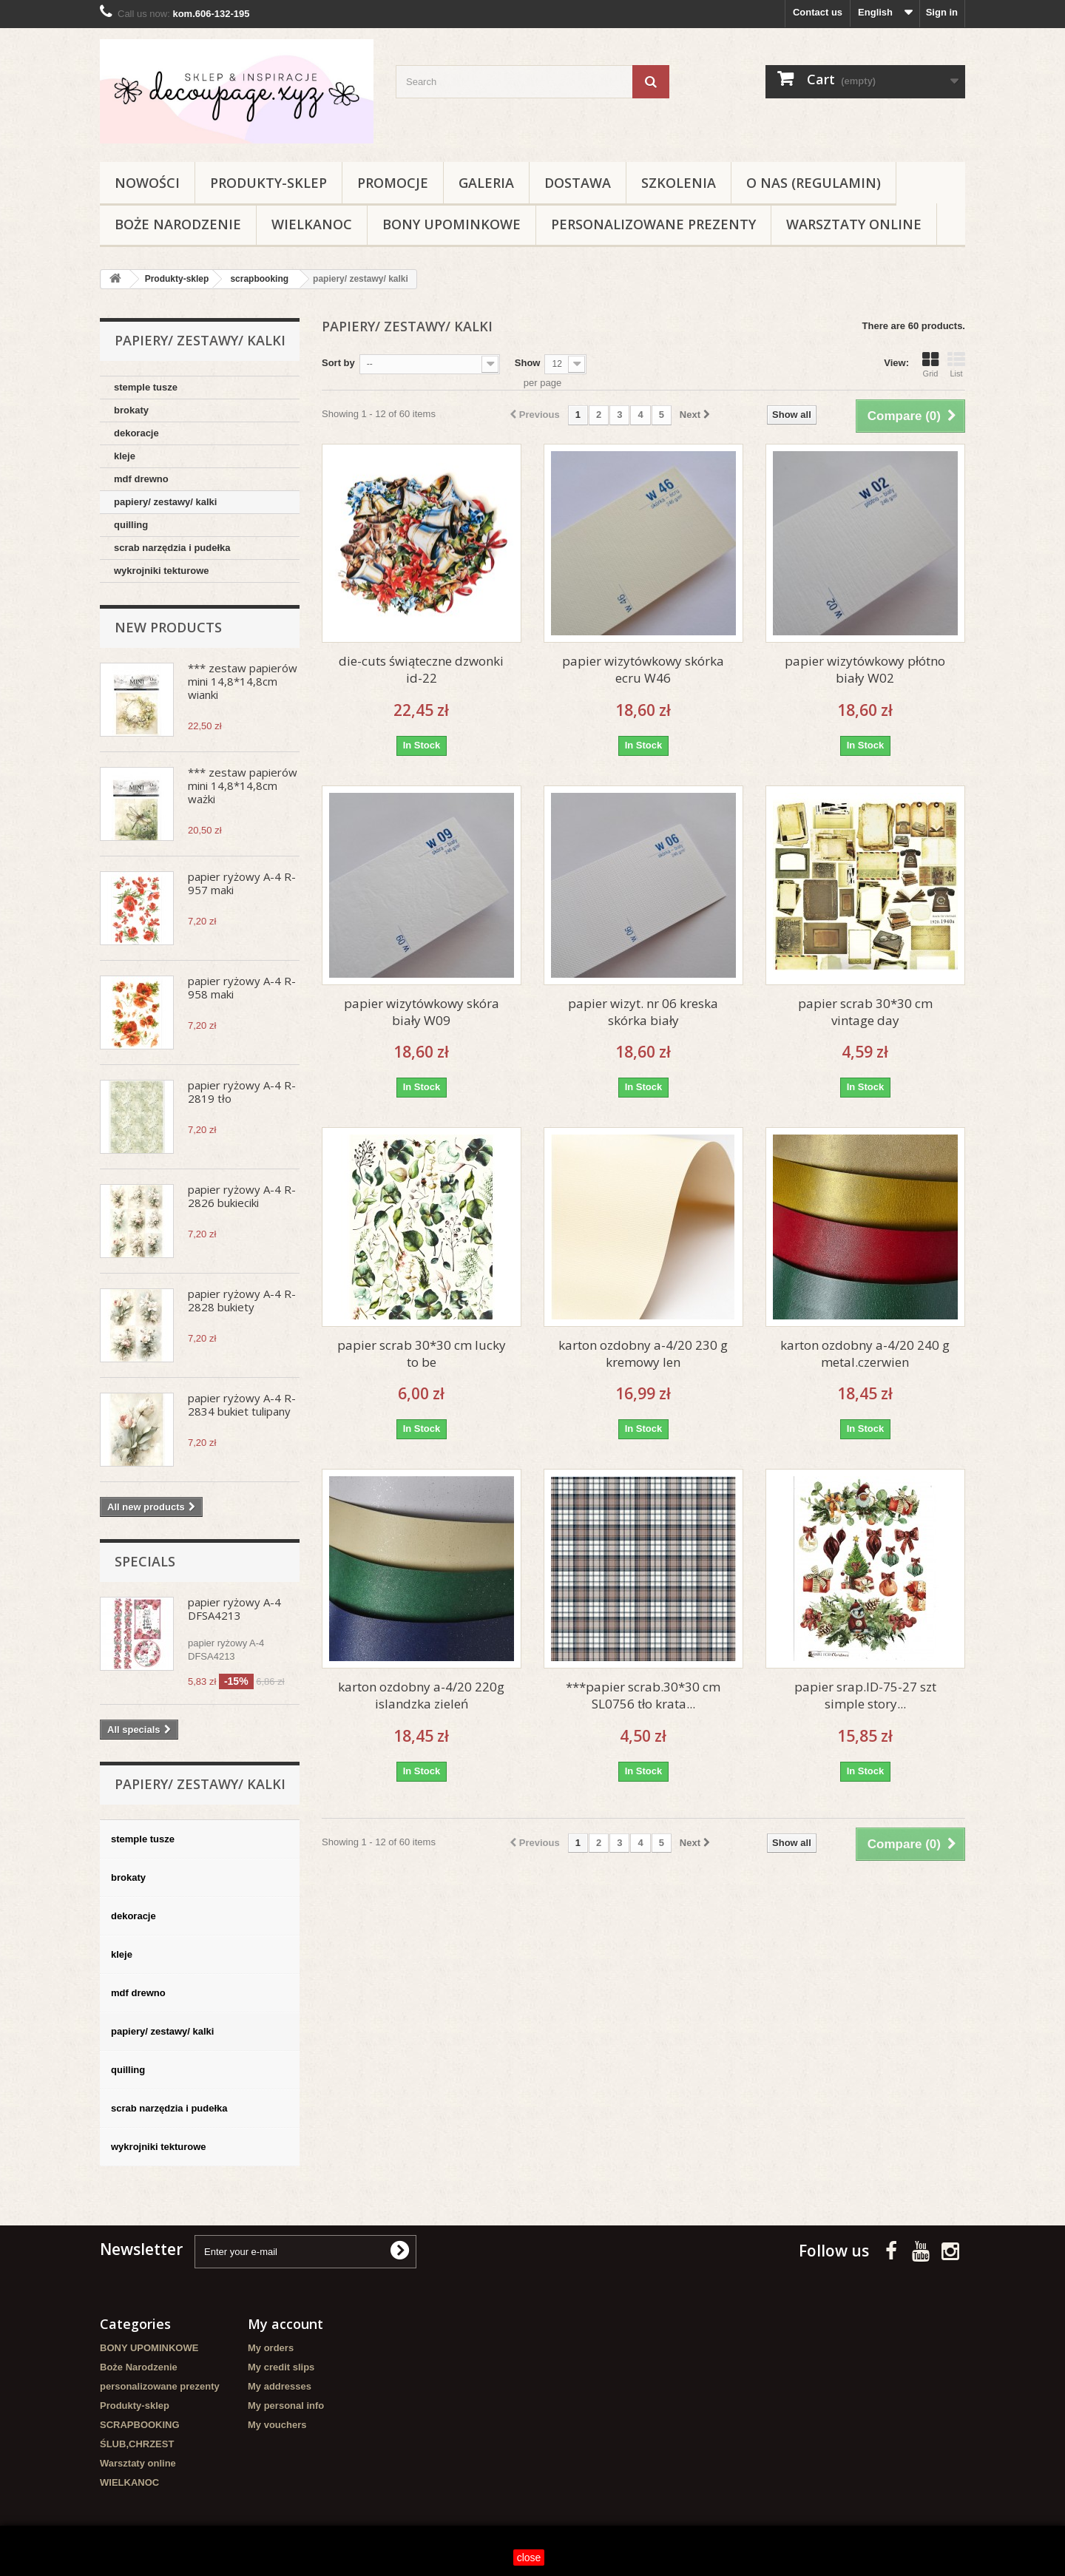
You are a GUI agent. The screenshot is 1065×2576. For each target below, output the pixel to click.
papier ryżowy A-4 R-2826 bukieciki (242, 1196)
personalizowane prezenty (653, 224)
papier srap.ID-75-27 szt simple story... (865, 1695)
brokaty (131, 410)
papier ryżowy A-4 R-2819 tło (242, 1092)
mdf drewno (141, 478)
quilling (131, 524)
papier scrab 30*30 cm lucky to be (421, 1353)
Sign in (942, 12)
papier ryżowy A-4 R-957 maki (242, 883)
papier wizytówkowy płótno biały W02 (865, 669)
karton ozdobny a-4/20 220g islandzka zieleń (421, 1695)
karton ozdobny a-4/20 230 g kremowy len (643, 1353)
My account (285, 2324)
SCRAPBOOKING (140, 2424)
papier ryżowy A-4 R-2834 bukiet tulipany (242, 1404)
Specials (145, 1561)
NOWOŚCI (147, 183)
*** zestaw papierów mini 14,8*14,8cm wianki (242, 681)
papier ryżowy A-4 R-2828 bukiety (242, 1300)
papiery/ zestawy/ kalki (165, 501)
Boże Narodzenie (178, 224)
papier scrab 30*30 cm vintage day (865, 1012)
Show (528, 362)
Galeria (486, 183)
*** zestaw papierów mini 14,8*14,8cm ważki (242, 785)
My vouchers (277, 2424)
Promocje (392, 183)
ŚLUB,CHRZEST (137, 2444)
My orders (271, 2347)
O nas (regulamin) (813, 183)
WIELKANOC (311, 224)
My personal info (286, 2405)
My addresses (279, 2386)
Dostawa (577, 183)
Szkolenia (678, 183)
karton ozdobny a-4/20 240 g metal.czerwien (865, 1353)
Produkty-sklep (268, 183)
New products (168, 627)
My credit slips (281, 2367)
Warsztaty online (854, 224)
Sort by (338, 362)
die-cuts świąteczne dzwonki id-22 (421, 669)
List (956, 364)
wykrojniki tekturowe (161, 570)
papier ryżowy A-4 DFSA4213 (234, 1609)
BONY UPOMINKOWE (451, 224)
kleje (124, 456)
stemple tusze (146, 387)
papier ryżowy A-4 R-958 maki (242, 987)
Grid (930, 364)
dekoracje (136, 433)
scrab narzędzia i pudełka (172, 547)
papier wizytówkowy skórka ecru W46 (643, 669)
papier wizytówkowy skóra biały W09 (421, 1012)
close (529, 2557)
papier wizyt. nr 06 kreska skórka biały (643, 1012)
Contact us (817, 12)
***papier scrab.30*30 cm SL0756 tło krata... (643, 1695)
